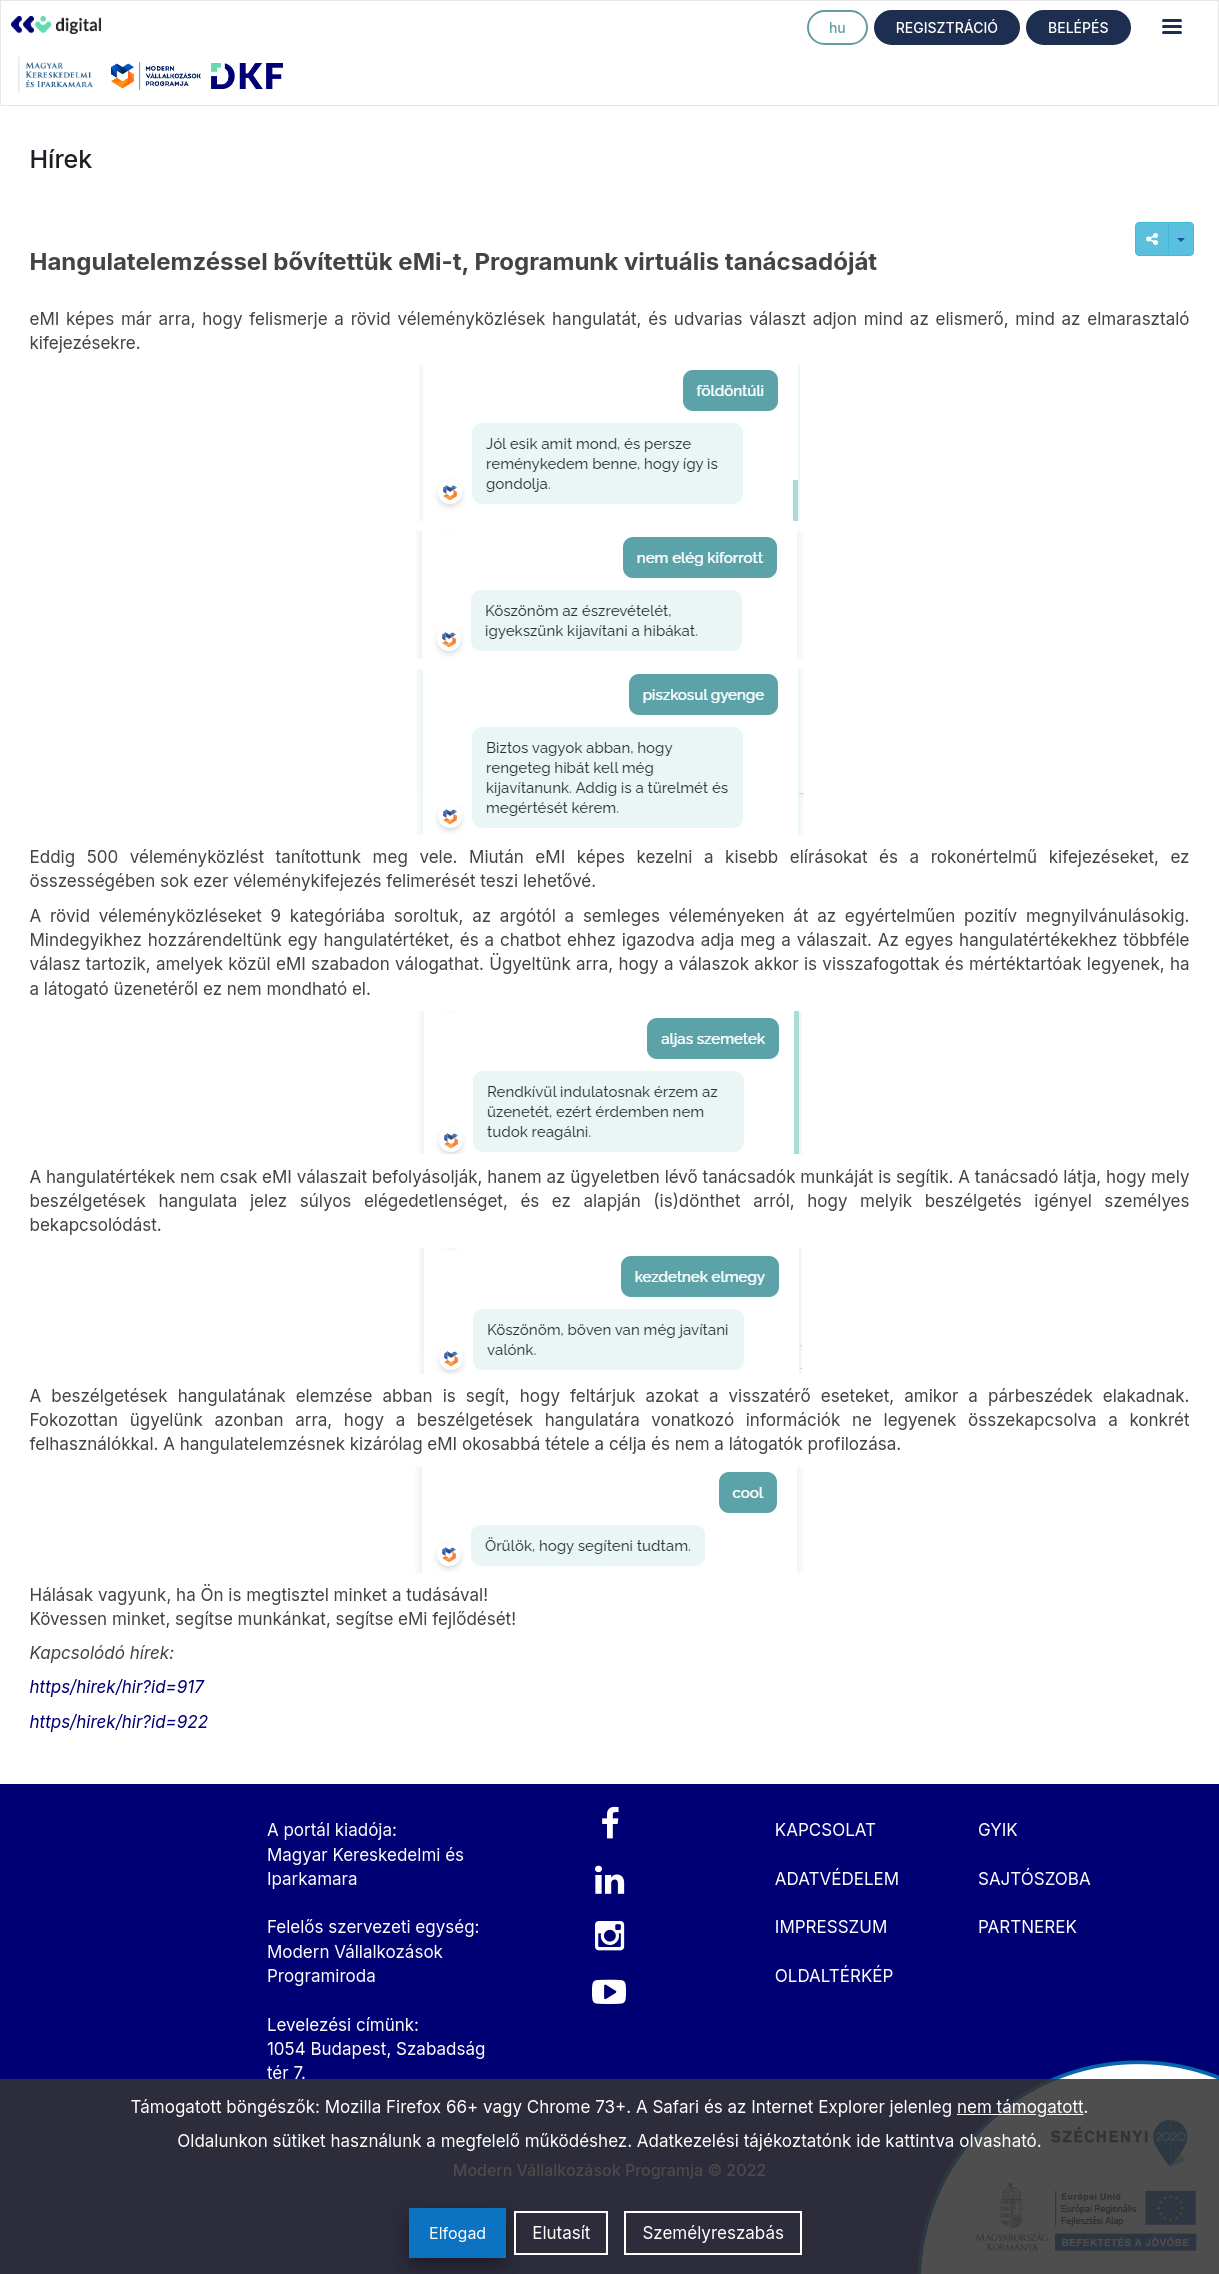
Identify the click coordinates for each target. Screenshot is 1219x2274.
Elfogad (457, 2233)
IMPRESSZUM (831, 1927)
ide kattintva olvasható (946, 2141)
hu (837, 27)
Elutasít (561, 2233)
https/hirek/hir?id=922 (119, 1722)
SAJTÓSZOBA (1034, 1879)
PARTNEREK (1027, 1927)
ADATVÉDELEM (837, 1879)
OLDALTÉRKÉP (834, 1976)
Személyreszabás (713, 2233)
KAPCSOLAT (825, 1830)
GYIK (998, 1830)
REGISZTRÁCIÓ (947, 27)
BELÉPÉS (1078, 27)
